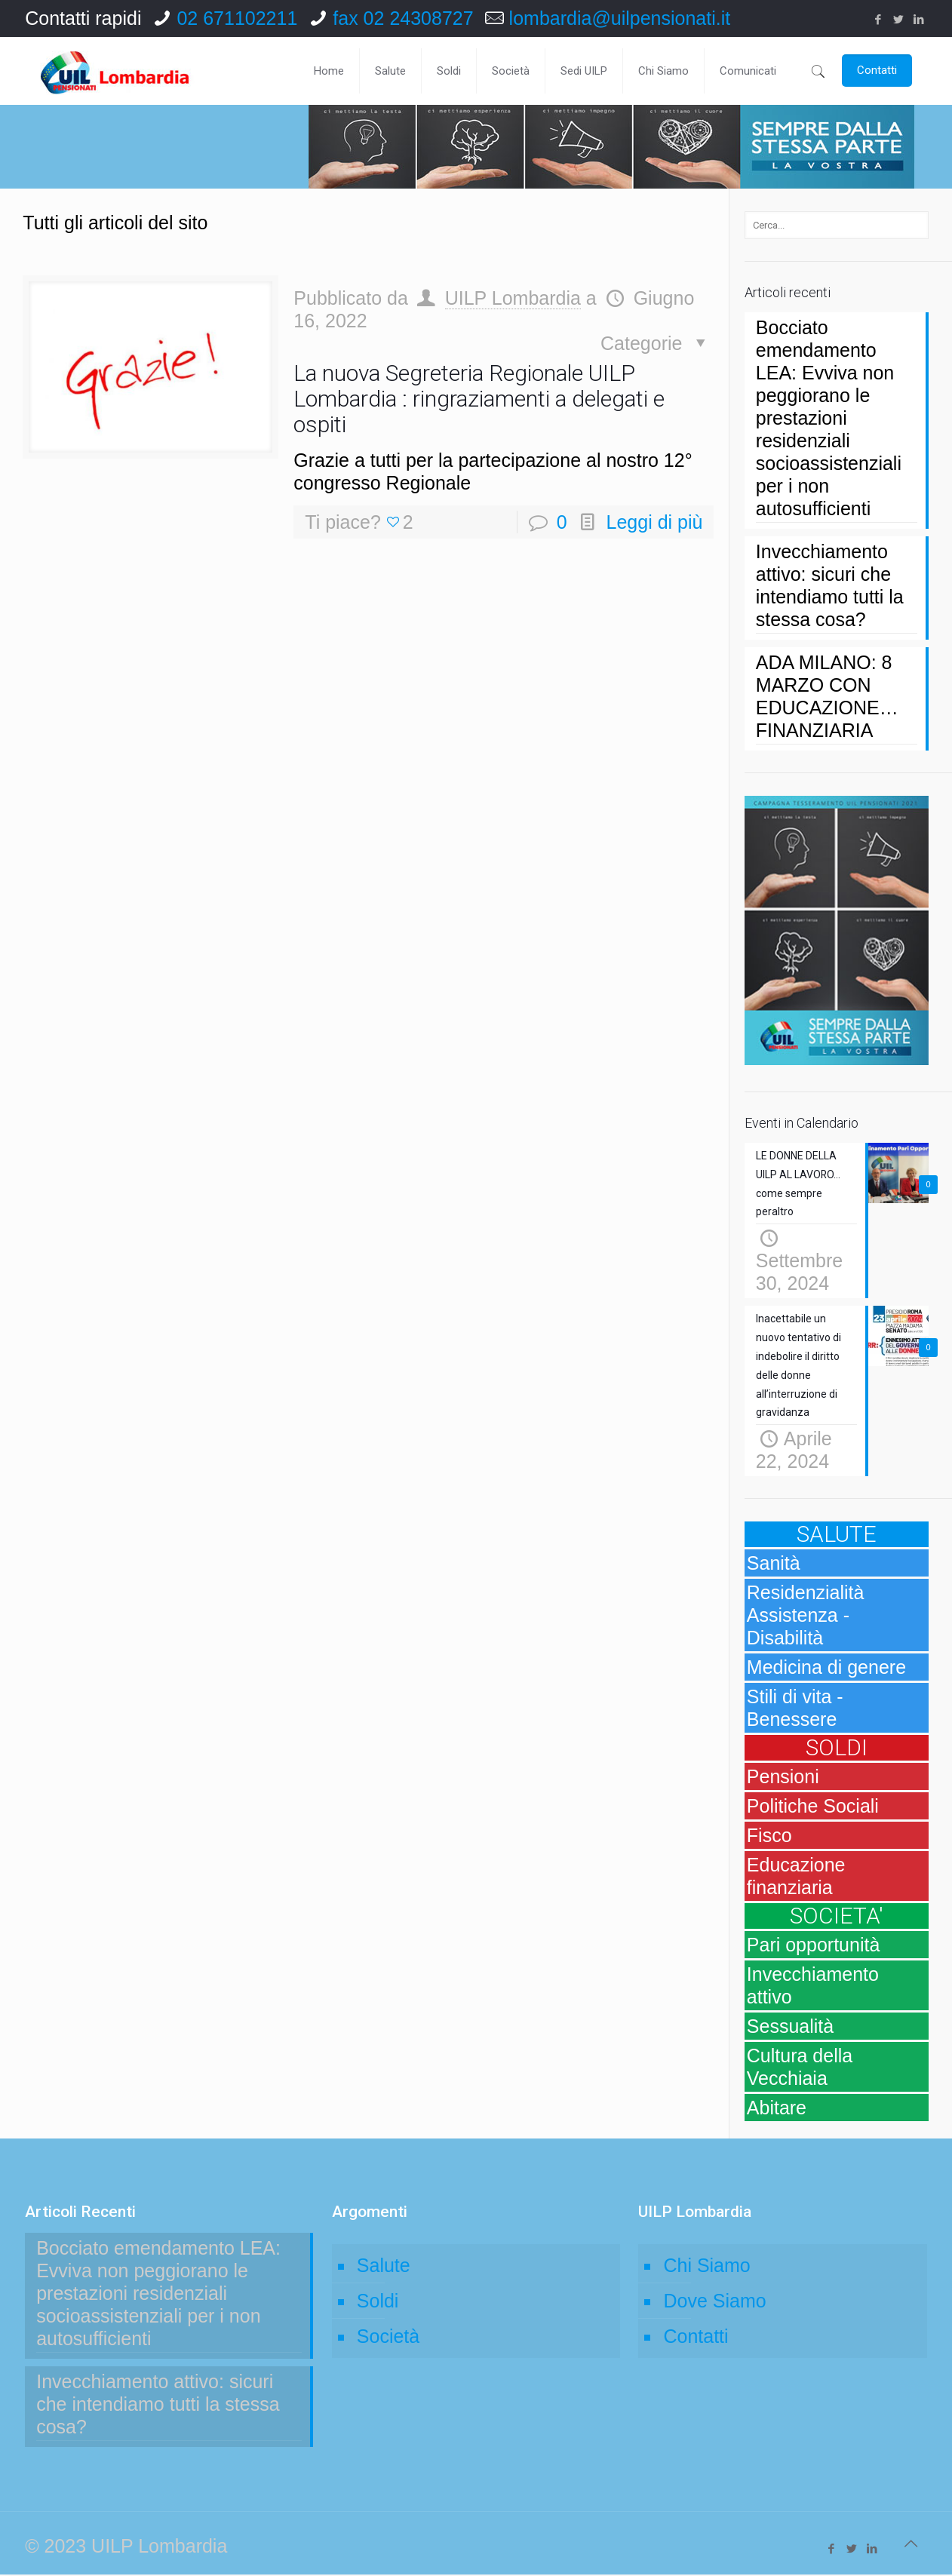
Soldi (378, 2302)
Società (388, 2337)
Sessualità (790, 2027)
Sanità (773, 1564)
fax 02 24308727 (403, 18)
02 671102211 (237, 18)
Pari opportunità (813, 1946)
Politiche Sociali (813, 1807)
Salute (383, 2266)
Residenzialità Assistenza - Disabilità (805, 1616)
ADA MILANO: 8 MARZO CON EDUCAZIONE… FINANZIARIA (827, 696)
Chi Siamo (706, 2266)
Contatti (695, 2337)
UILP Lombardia (513, 298)
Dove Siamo (714, 2302)
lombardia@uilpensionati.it (620, 18)
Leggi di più (655, 522)
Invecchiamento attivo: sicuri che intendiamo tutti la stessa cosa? (830, 585)
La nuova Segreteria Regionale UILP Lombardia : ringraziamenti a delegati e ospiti (479, 399)
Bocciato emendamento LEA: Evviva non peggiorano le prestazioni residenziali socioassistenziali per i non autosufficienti (828, 418)
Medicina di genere (826, 1668)
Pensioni (783, 1777)
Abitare (776, 2109)
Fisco (769, 1836)
